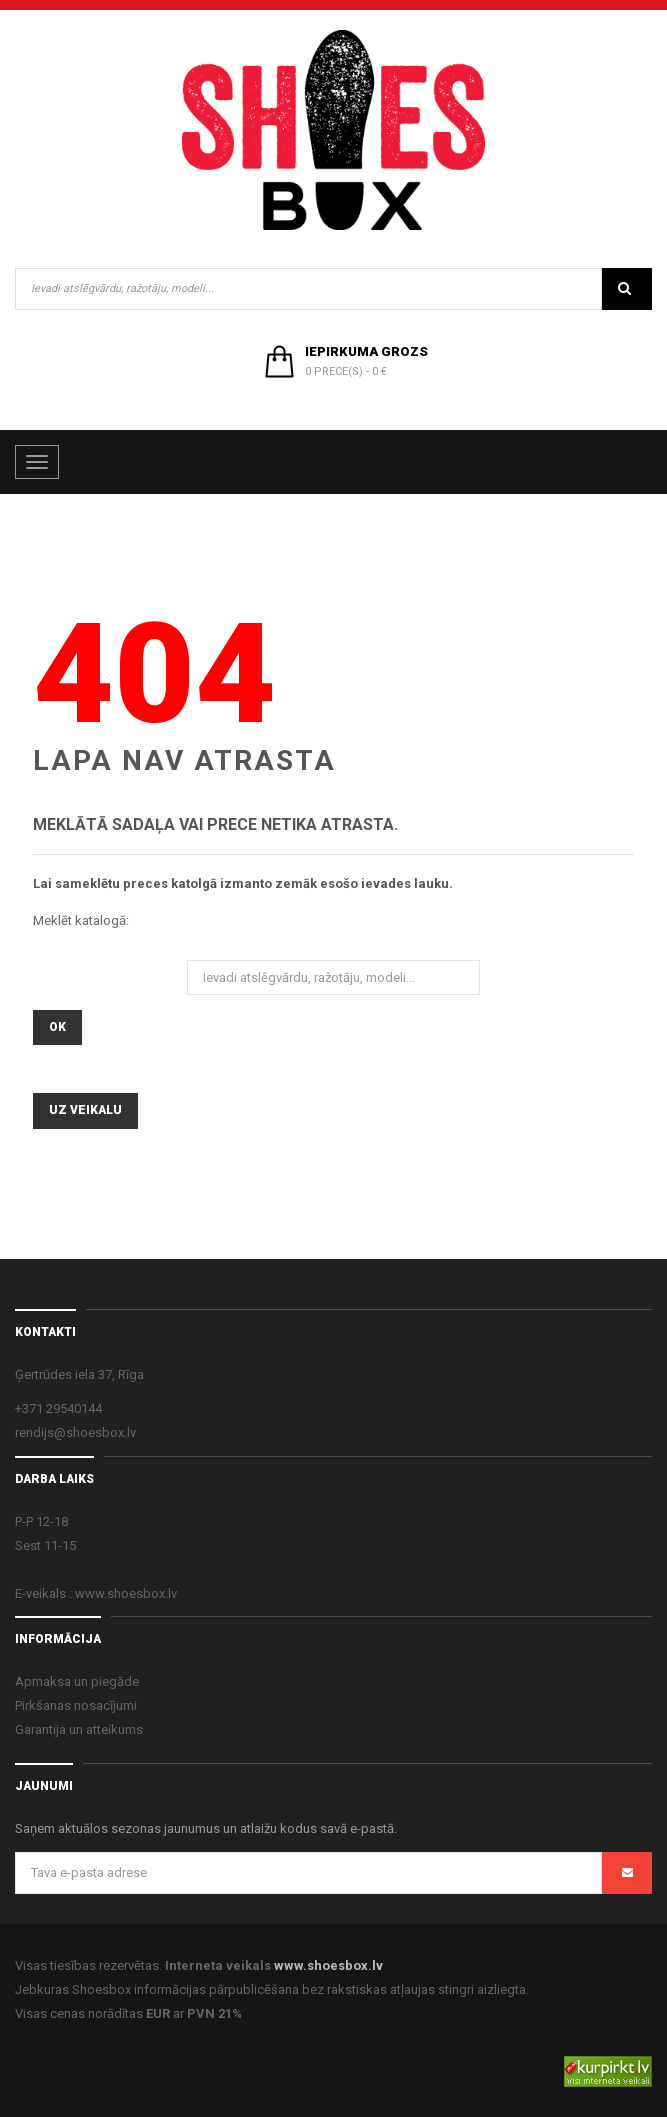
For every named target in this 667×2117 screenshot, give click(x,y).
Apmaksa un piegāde (77, 1681)
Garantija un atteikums (79, 1729)
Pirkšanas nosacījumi (76, 1705)
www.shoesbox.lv (328, 1965)
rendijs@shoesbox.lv (75, 1432)
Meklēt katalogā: (81, 920)
